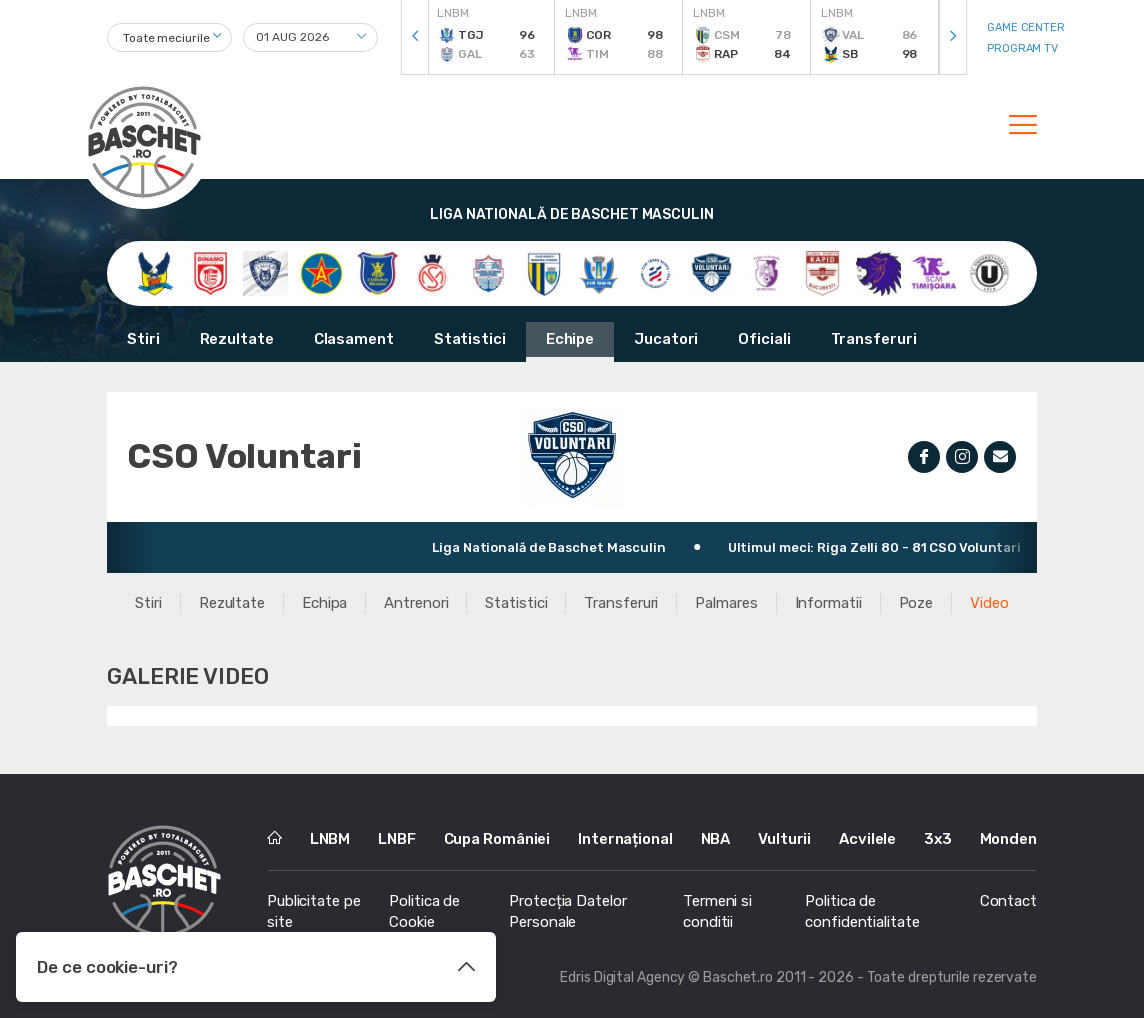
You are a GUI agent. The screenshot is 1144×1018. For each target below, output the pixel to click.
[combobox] (169, 37)
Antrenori (416, 603)
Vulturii (784, 839)
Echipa (324, 603)
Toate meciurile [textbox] (166, 38)
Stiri (143, 339)
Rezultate (237, 339)
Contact (1008, 901)
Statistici (470, 339)
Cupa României (497, 839)
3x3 (938, 839)
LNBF (397, 839)
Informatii (828, 603)
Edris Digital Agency (622, 977)
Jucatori (666, 339)
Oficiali (764, 339)
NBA (716, 839)
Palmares (726, 603)
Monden (1008, 839)
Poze (916, 603)
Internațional (625, 839)
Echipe (570, 339)
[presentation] (415, 37)
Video (989, 603)
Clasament (354, 339)
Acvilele (867, 839)
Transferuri (874, 339)
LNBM (330, 839)
